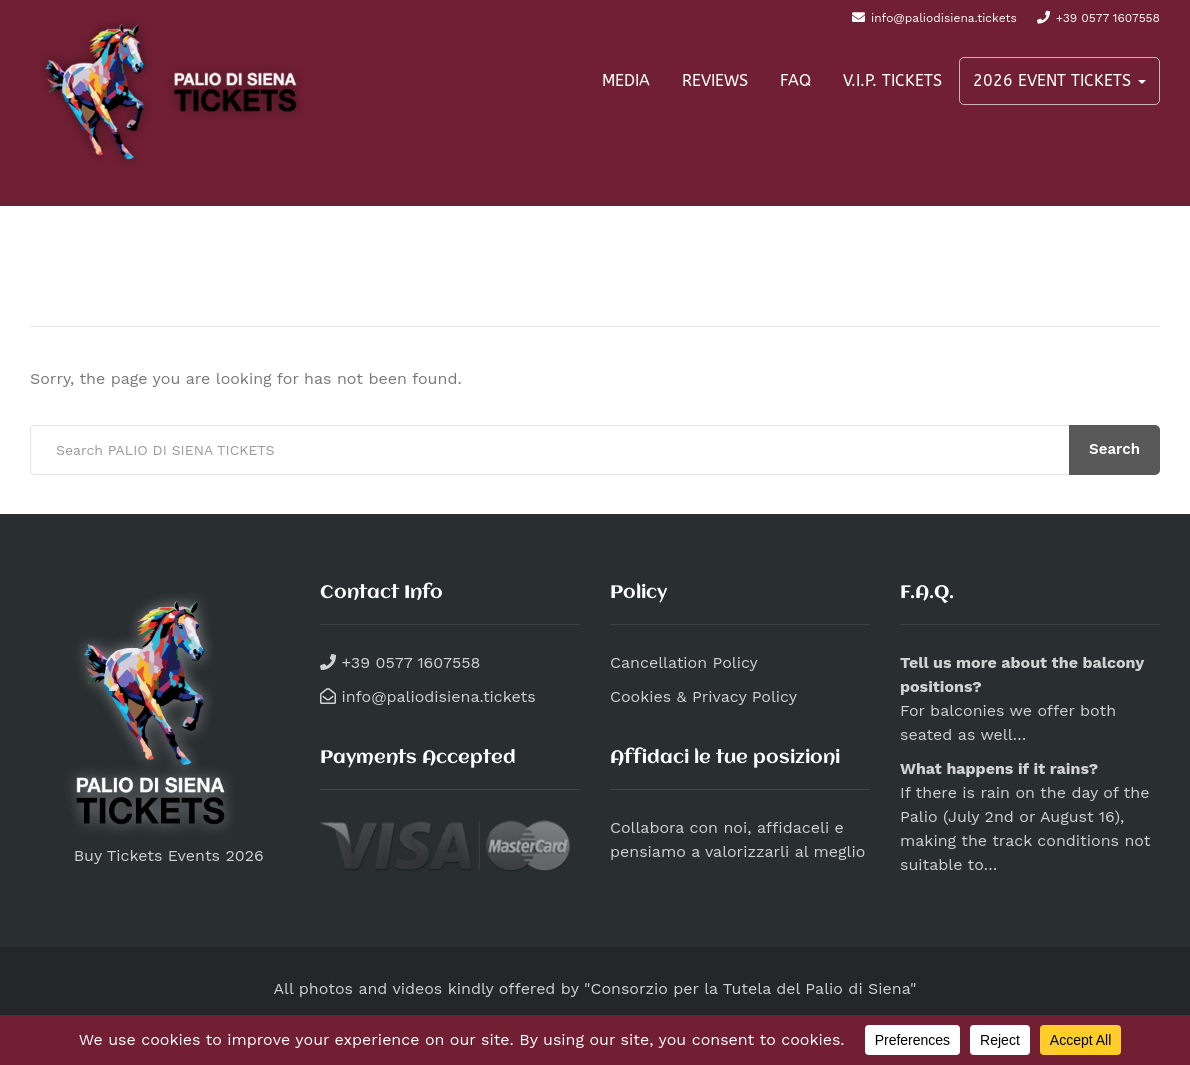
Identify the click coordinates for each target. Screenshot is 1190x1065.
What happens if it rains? (999, 768)
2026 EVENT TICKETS (1059, 80)
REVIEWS (715, 80)
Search (1114, 449)
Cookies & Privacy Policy (703, 696)
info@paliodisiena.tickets (436, 696)
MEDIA (626, 80)
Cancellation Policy (684, 662)
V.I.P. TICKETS (892, 80)
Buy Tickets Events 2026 (147, 855)
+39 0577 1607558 (408, 662)
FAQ (795, 80)
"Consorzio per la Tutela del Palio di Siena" (750, 988)
